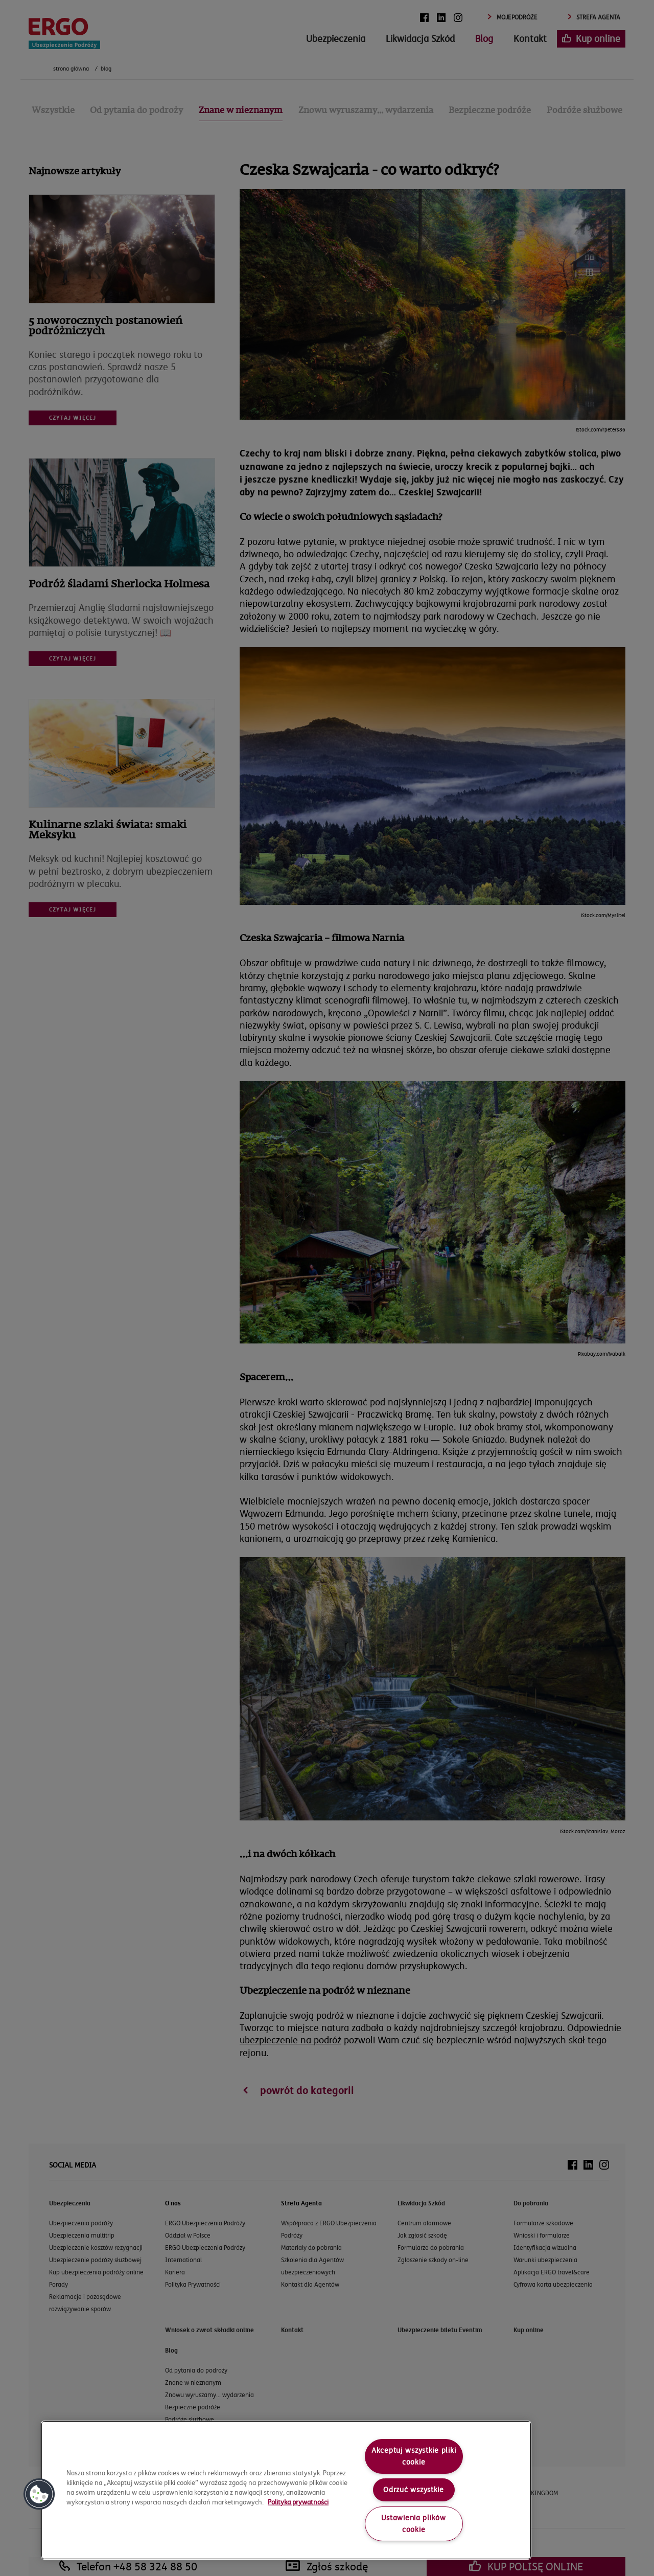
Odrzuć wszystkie (413, 2489)
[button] (39, 2494)
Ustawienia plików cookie (413, 2524)
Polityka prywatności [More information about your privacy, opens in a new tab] (298, 2502)
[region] (286, 2490)
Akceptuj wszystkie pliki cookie (413, 2456)
